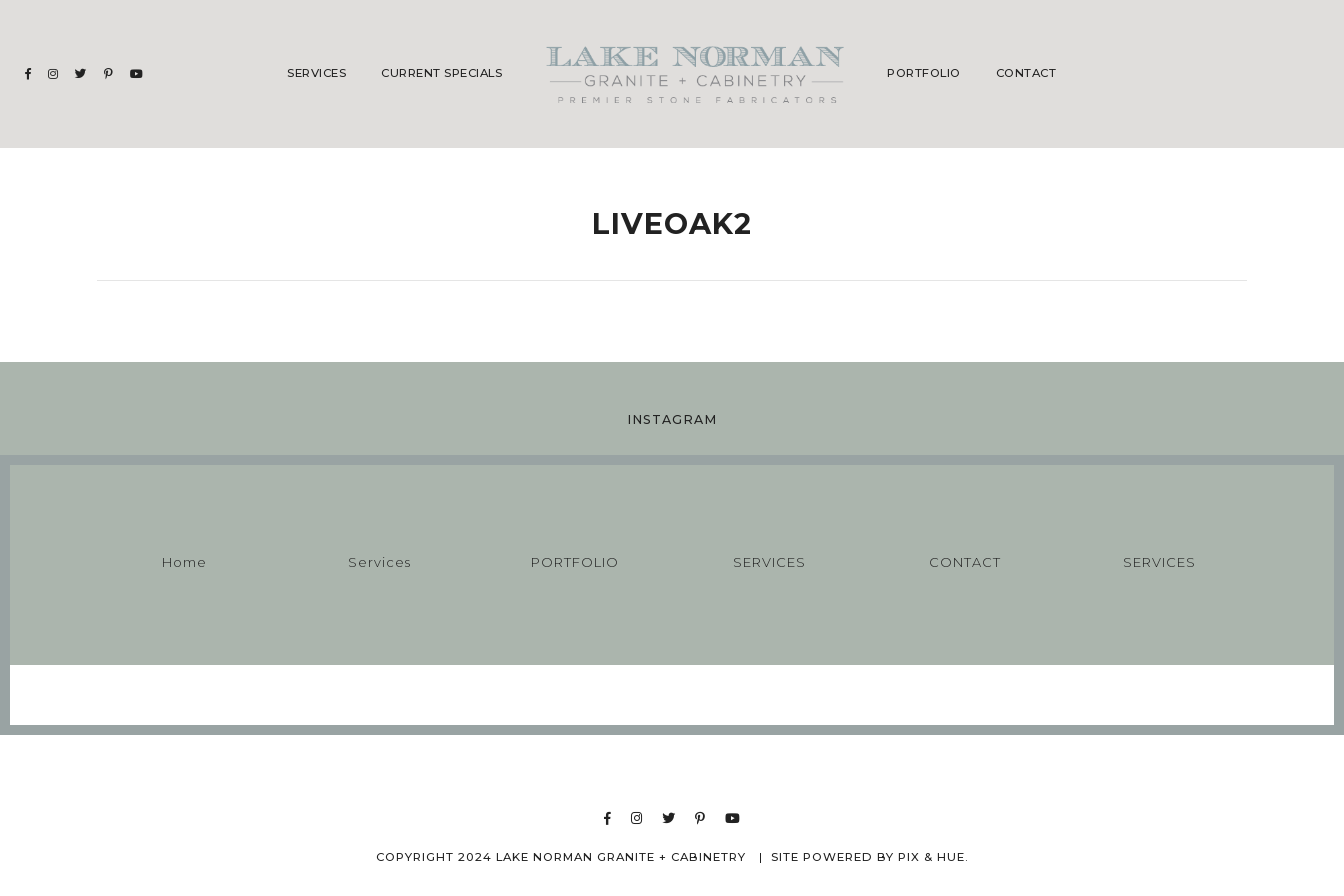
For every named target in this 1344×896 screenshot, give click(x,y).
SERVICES (769, 562)
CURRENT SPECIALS (441, 73)
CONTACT (1026, 73)
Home (184, 562)
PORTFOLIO (924, 73)
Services (316, 73)
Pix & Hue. (933, 857)
